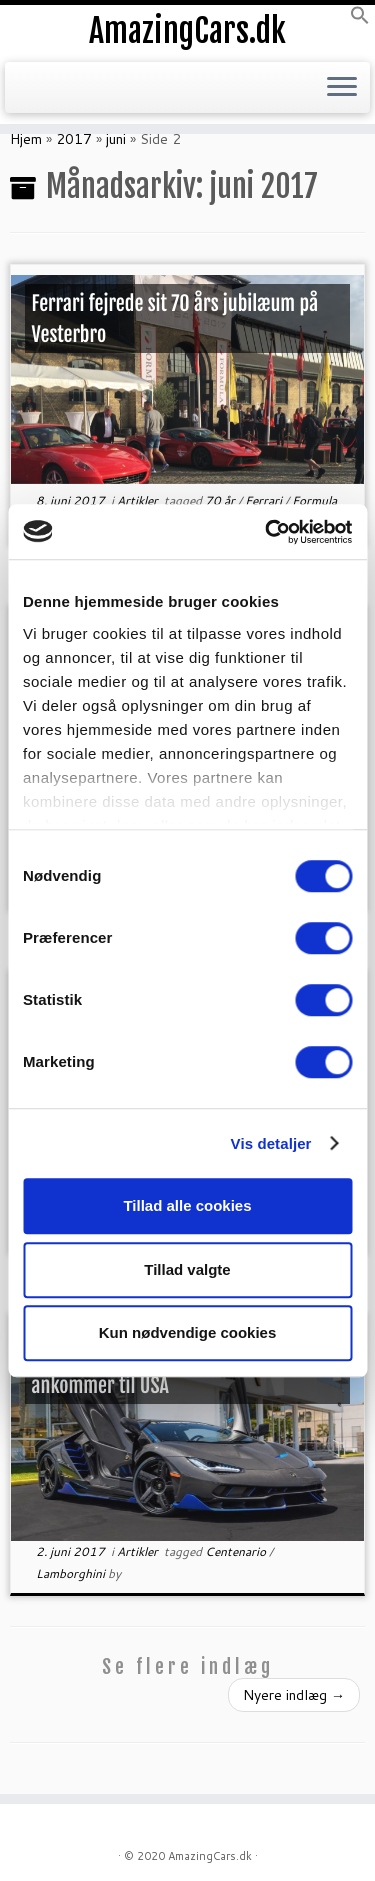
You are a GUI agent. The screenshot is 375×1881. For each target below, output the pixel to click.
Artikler (139, 500)
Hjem (26, 139)
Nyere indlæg (294, 1695)
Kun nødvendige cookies (188, 1332)
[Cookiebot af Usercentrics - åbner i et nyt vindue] (267, 532)
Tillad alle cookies (187, 1205)
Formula (314, 500)
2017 (74, 139)
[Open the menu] (342, 88)
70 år (221, 500)
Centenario (237, 1551)
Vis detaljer (271, 1143)
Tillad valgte (187, 1269)
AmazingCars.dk (187, 31)
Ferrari (265, 500)
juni (116, 139)
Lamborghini (72, 1573)
